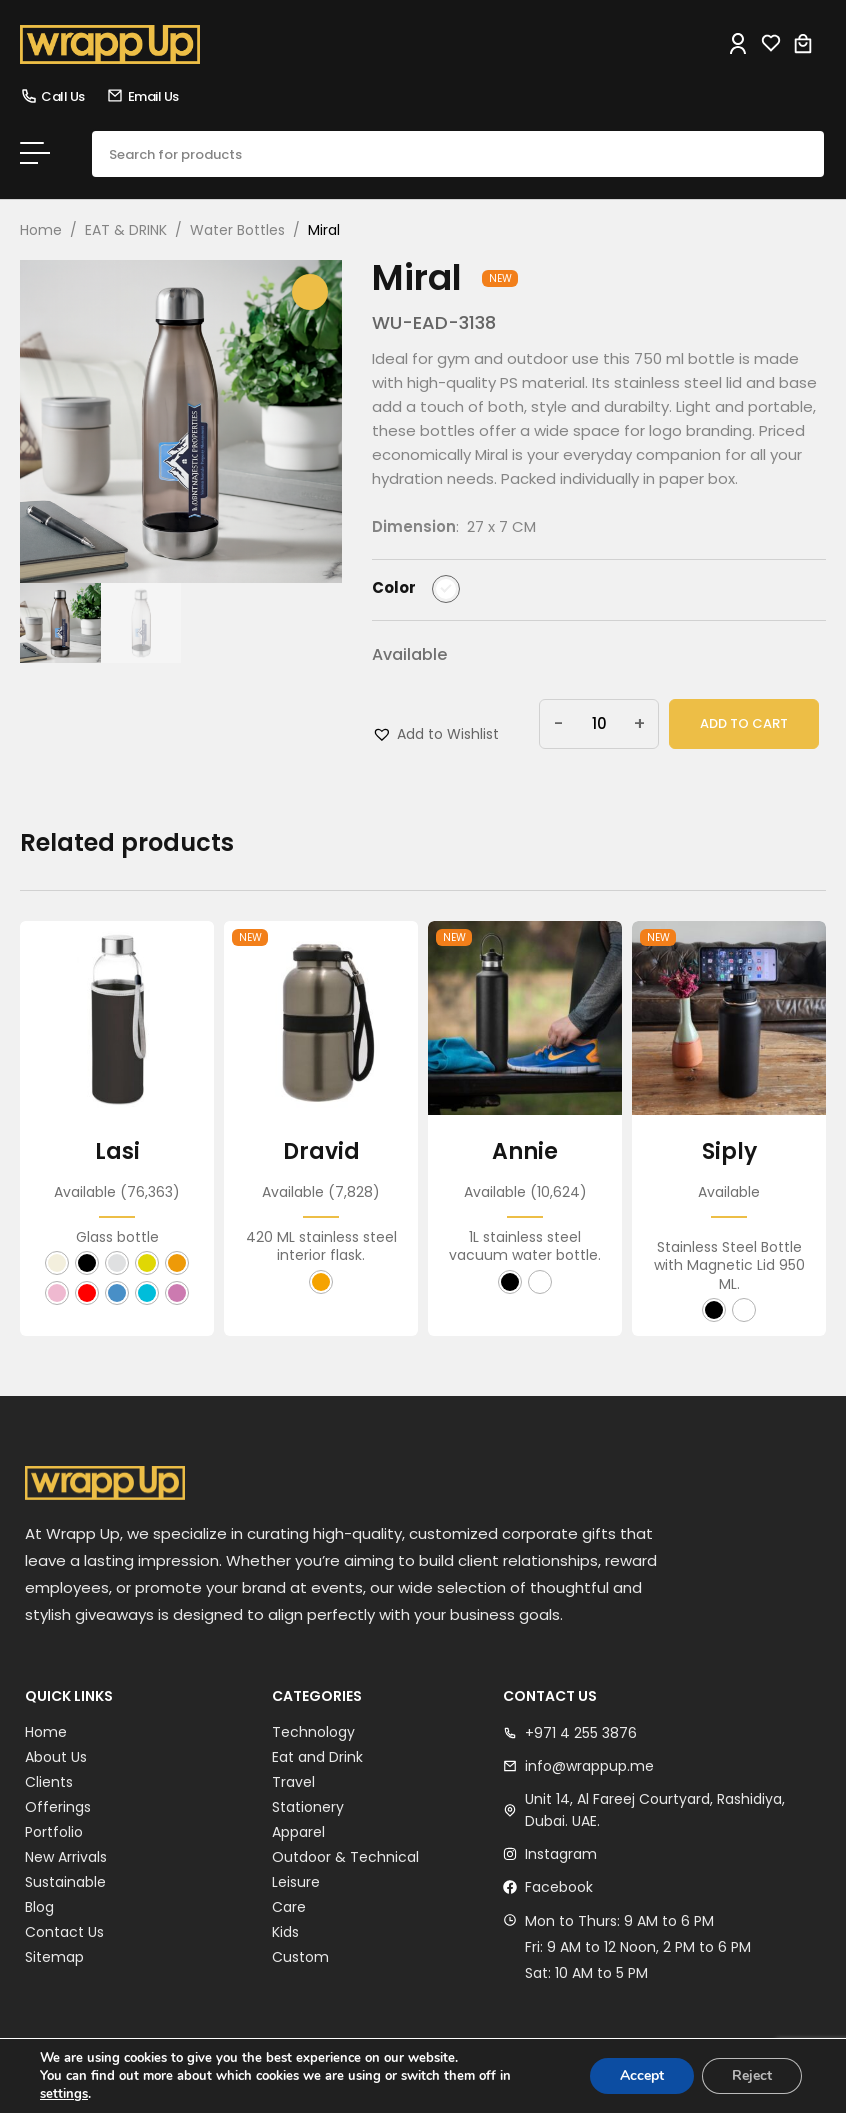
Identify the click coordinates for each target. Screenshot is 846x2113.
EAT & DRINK (126, 230)
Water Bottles (237, 230)
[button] (435, 734)
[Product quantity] (599, 724)
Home (41, 230)
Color (394, 588)
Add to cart (744, 723)
